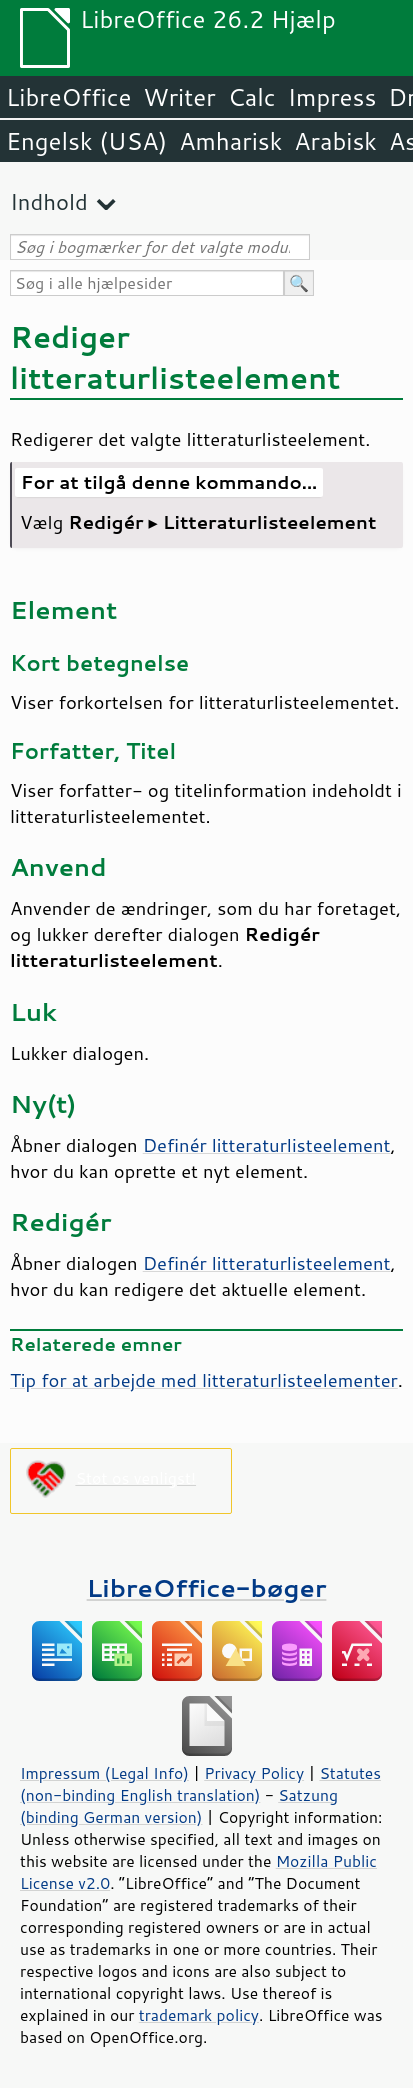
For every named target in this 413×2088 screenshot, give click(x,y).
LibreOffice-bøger (207, 1587)
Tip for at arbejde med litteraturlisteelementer (204, 1380)
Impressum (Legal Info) (104, 1773)
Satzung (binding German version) (179, 1806)
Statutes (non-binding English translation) (200, 1784)
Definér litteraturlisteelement (267, 1145)
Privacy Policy (254, 1773)
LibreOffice (68, 97)
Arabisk (335, 141)
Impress (332, 97)
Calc (252, 97)
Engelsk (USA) (86, 141)
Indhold (49, 201)
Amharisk (230, 141)
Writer (179, 97)
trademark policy (199, 2015)
